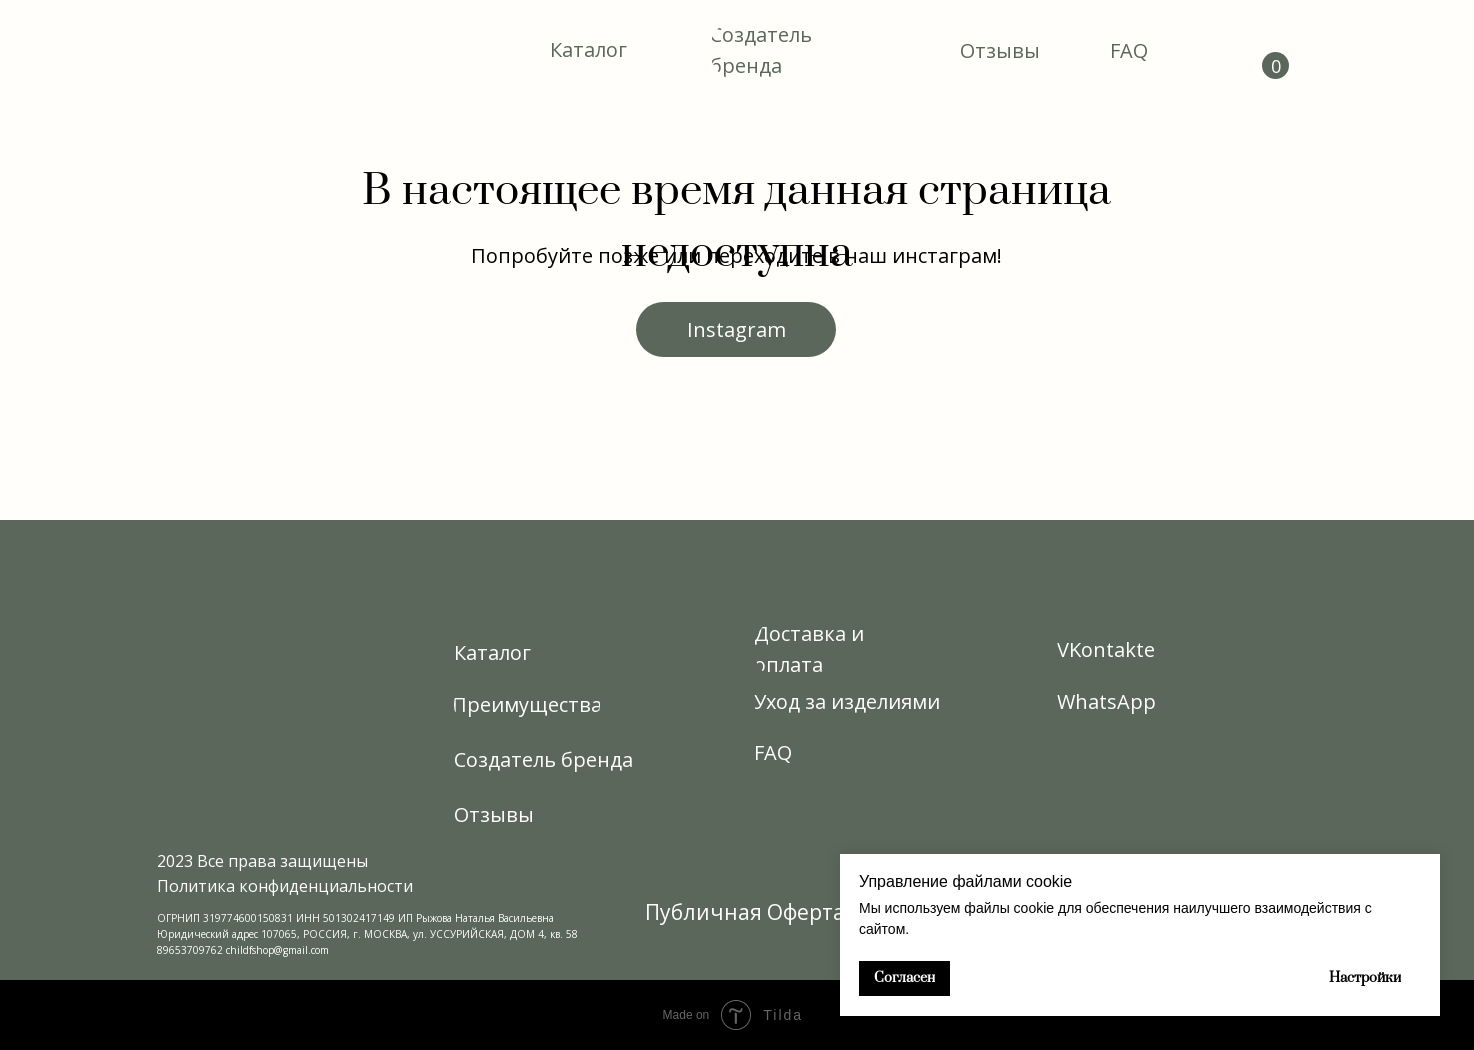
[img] (229, 50)
